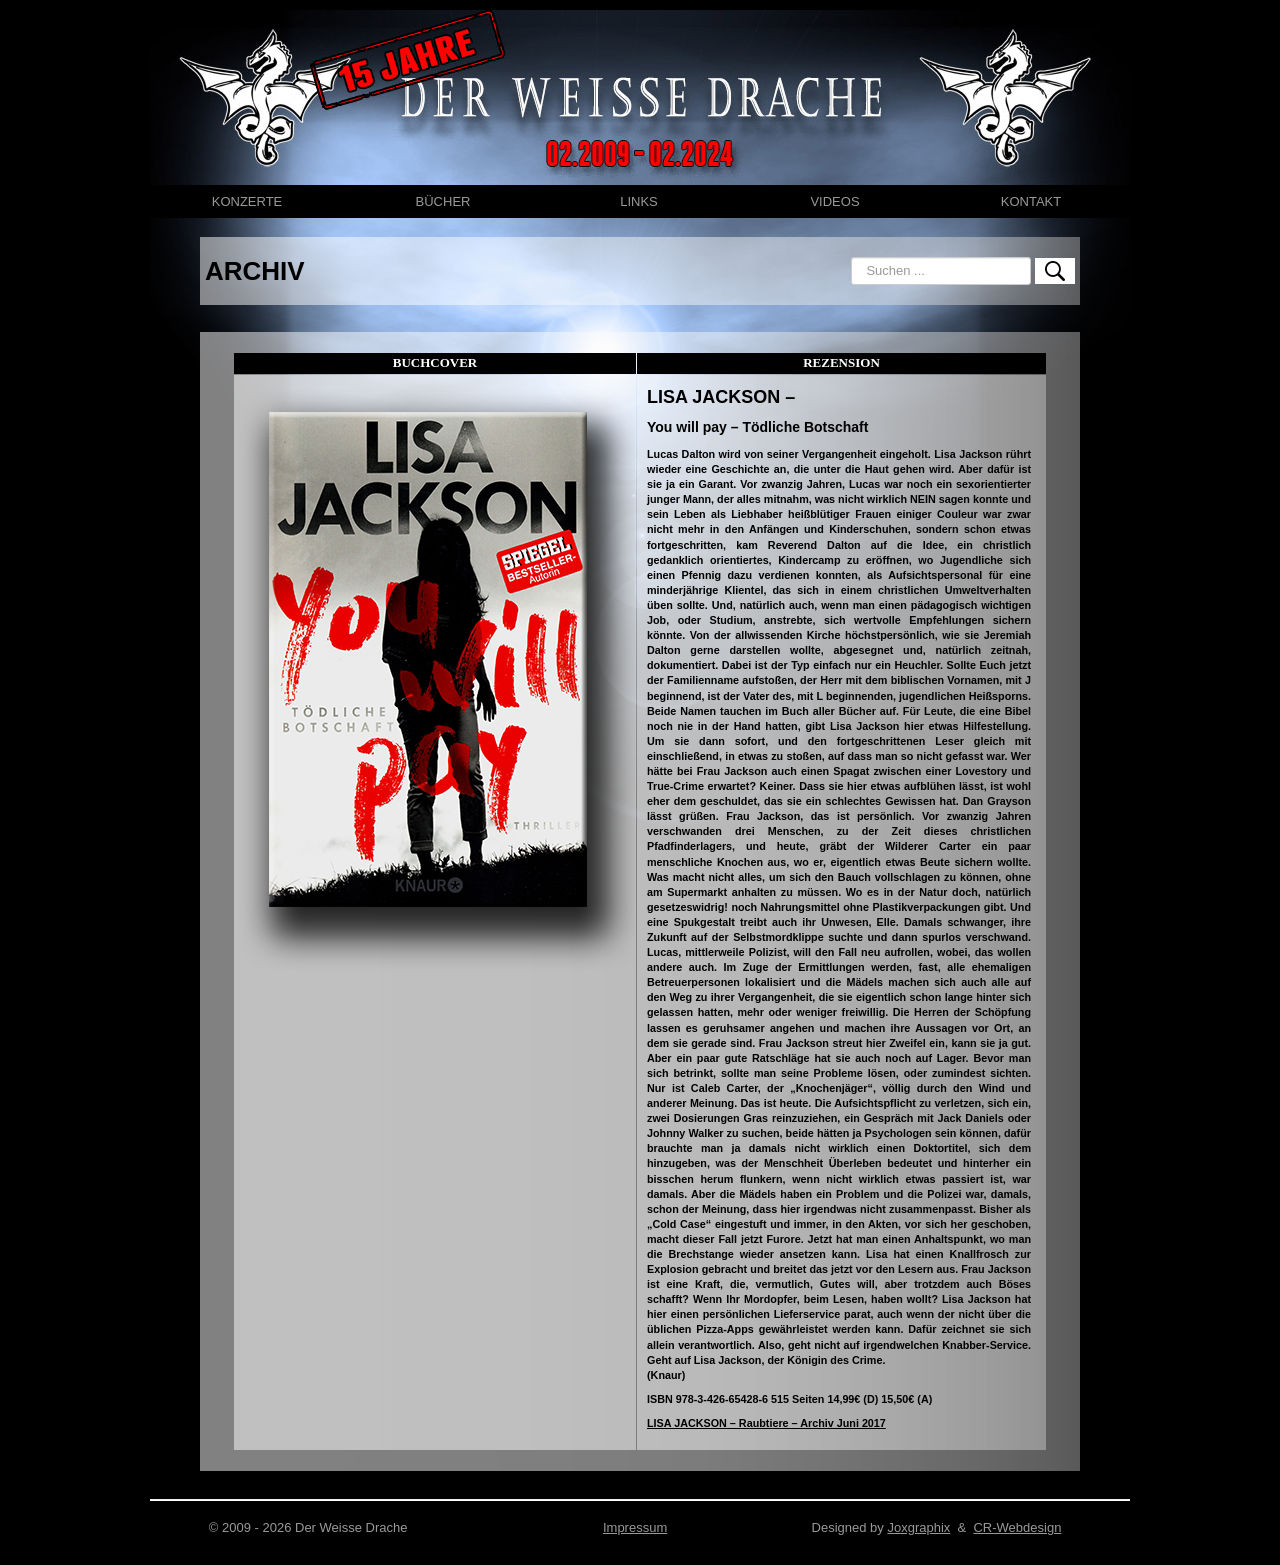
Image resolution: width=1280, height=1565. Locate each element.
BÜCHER (443, 201)
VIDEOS (834, 201)
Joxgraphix (918, 1527)
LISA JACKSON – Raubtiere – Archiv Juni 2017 (766, 1423)
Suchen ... (851, 257)
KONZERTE (247, 201)
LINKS (639, 201)
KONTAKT (1031, 201)
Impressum (635, 1527)
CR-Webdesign (1017, 1527)
